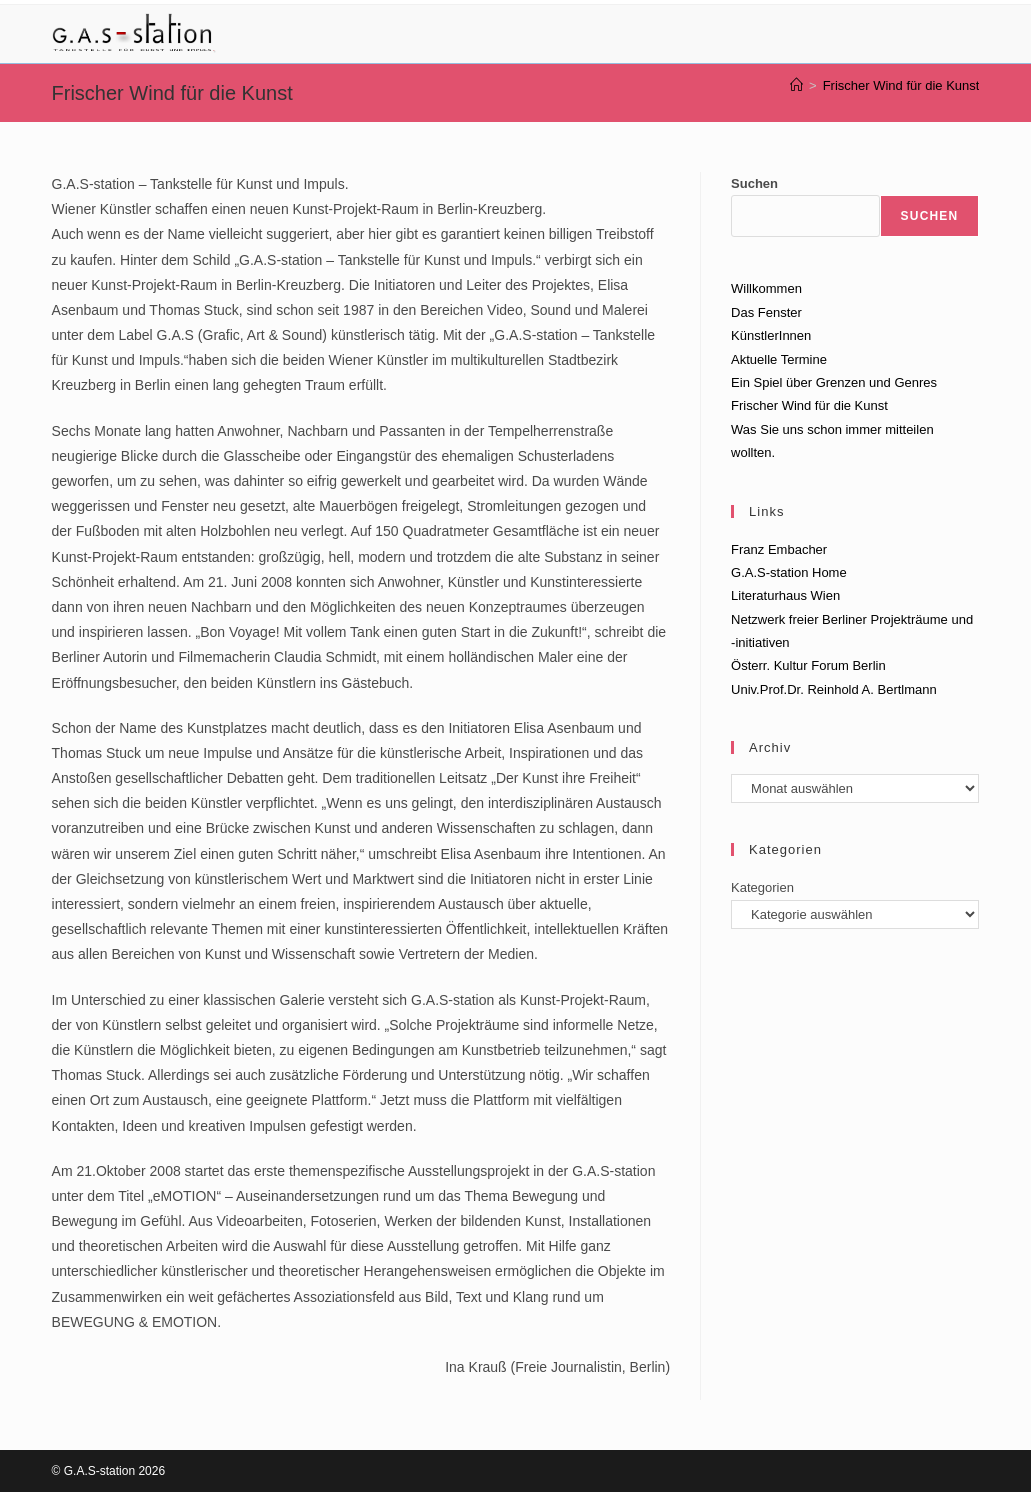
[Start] (796, 85)
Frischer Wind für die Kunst (901, 85)
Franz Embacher (779, 549)
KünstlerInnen (771, 335)
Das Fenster (766, 312)
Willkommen (766, 288)
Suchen (754, 183)
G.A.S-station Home (789, 572)
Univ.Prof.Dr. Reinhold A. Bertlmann (834, 689)
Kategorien (762, 887)
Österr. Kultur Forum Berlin (808, 665)
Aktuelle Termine (779, 359)
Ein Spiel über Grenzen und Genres (834, 382)
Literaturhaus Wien (785, 595)
